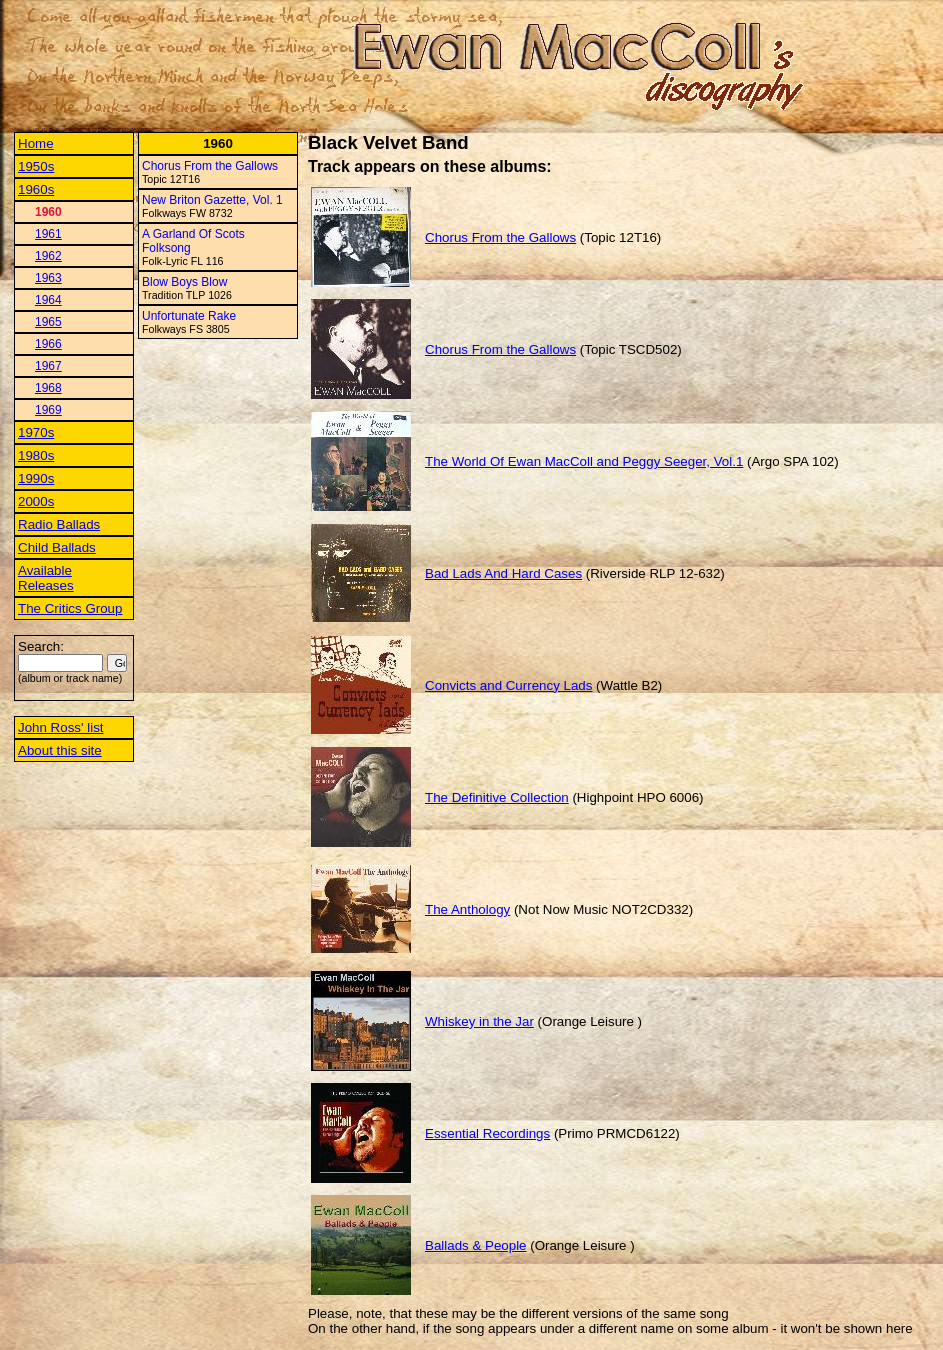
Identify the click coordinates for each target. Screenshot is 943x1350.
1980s (36, 455)
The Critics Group (70, 608)
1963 (48, 278)
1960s (36, 189)
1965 (48, 322)
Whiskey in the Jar (479, 1021)
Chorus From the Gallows (210, 166)
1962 (48, 256)
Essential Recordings (487, 1133)
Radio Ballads (59, 524)
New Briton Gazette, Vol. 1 (212, 200)
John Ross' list (61, 727)
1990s (36, 478)
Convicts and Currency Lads (508, 685)
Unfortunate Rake (189, 316)
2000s (36, 501)
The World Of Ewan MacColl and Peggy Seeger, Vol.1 (584, 461)
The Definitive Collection (497, 797)
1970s (36, 432)
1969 (48, 410)
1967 (48, 366)
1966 (48, 344)
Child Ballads (57, 547)
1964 (48, 300)
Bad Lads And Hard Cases (503, 573)
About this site (60, 750)
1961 (48, 234)
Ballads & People (476, 1245)
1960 (48, 212)
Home (36, 143)
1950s (36, 166)
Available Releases (46, 578)
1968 (48, 388)
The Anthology (467, 909)
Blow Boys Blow (184, 282)
